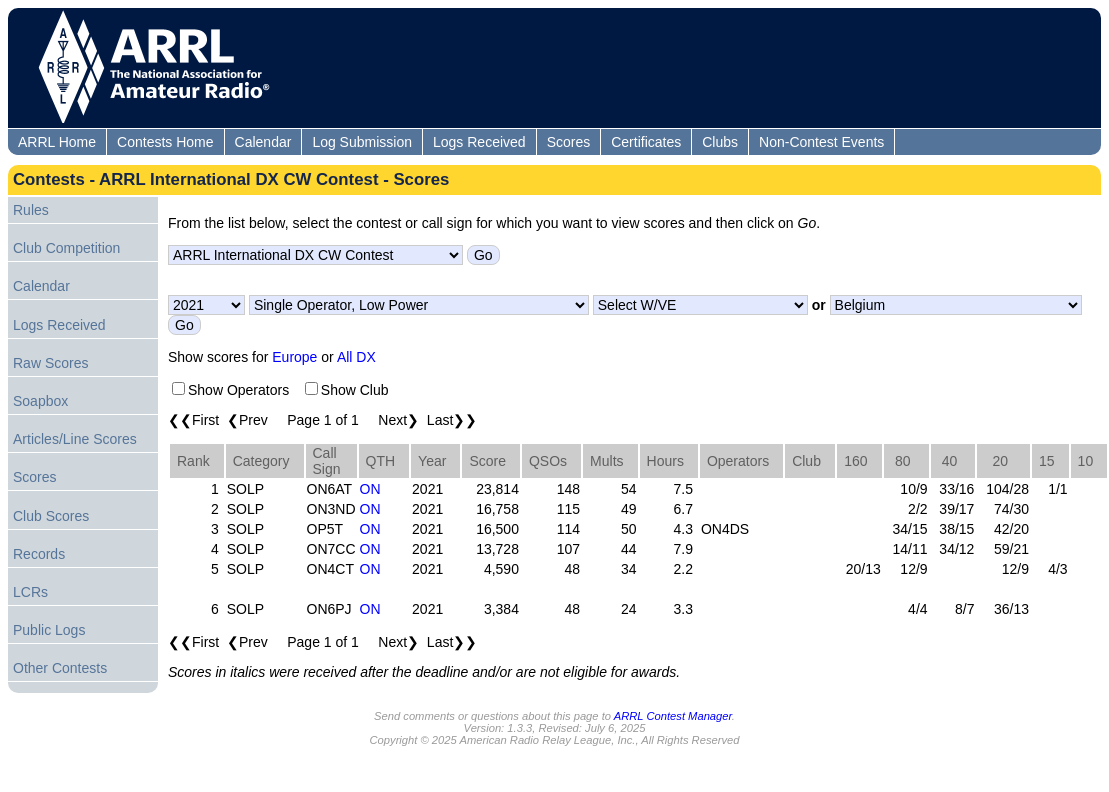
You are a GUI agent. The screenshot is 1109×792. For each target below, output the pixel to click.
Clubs (720, 142)
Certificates (646, 142)
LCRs (30, 592)
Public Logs (49, 630)
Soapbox (40, 401)
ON (370, 489)
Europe (294, 357)
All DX (356, 357)
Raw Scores (50, 363)
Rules (31, 210)
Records (39, 554)
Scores (569, 142)
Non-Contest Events (821, 142)
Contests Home (165, 142)
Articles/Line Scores (75, 439)
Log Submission (362, 142)
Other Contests (60, 668)
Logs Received (479, 142)
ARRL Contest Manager (673, 716)
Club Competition (66, 248)
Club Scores (51, 516)
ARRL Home (57, 142)
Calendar (263, 142)
